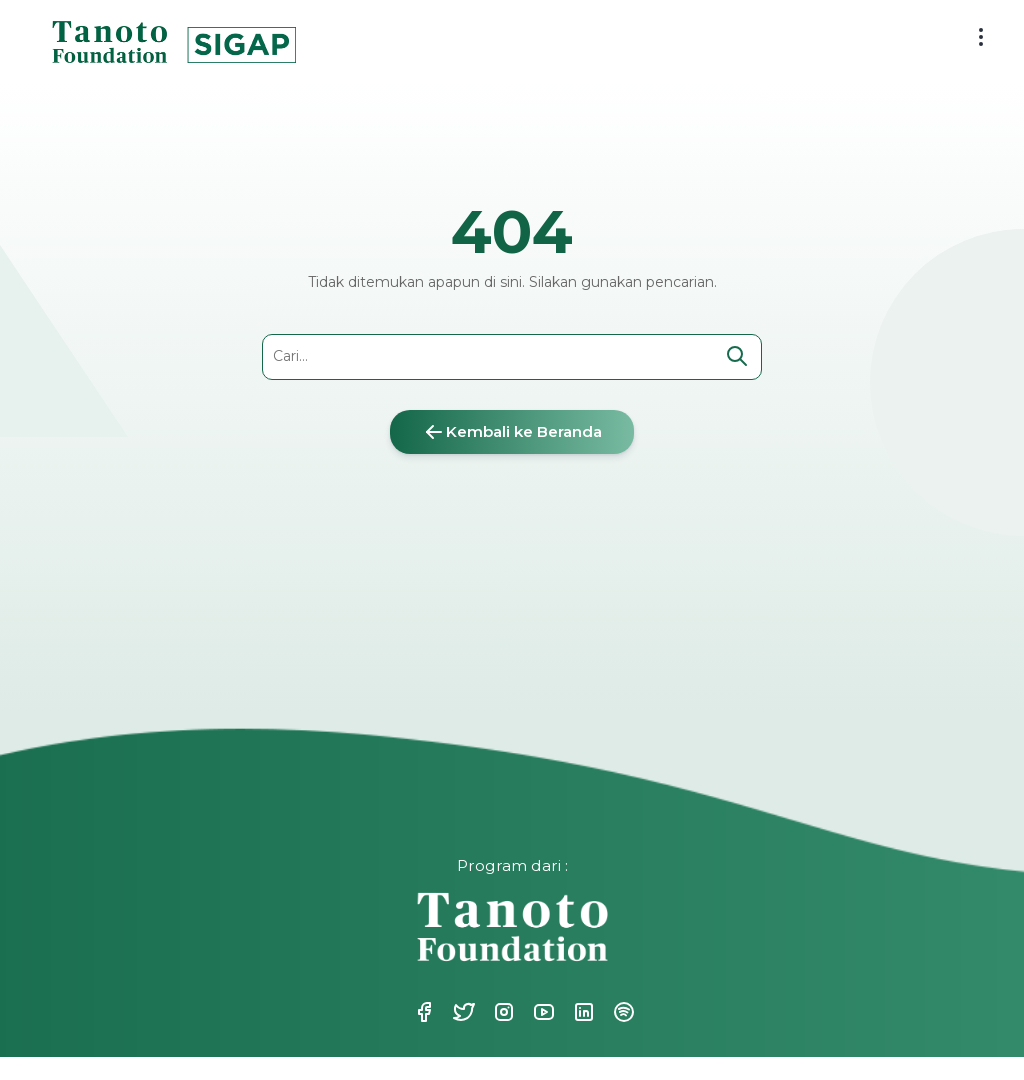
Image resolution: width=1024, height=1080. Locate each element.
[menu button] (981, 37)
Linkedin (582, 1012)
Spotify (622, 1012)
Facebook (422, 1012)
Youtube (542, 1012)
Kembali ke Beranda (512, 432)
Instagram (502, 1012)
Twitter (462, 1012)
